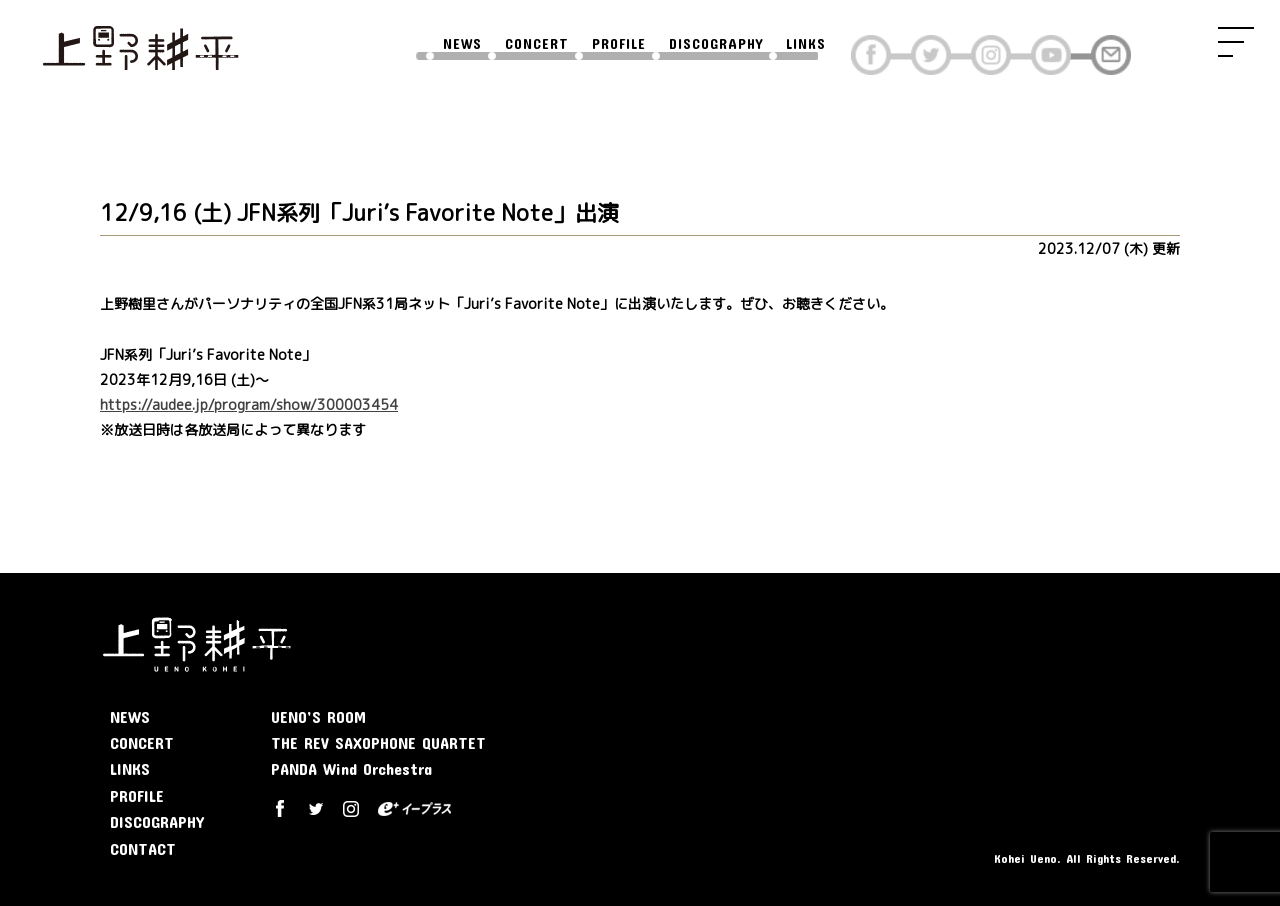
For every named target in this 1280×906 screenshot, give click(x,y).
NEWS (462, 44)
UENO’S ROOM (318, 716)
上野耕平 (140, 45)
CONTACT (143, 848)
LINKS (806, 44)
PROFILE (619, 44)
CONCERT (537, 44)
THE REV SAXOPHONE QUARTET (378, 742)
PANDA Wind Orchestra (351, 768)
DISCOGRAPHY (716, 44)
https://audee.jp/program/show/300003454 (249, 404)
